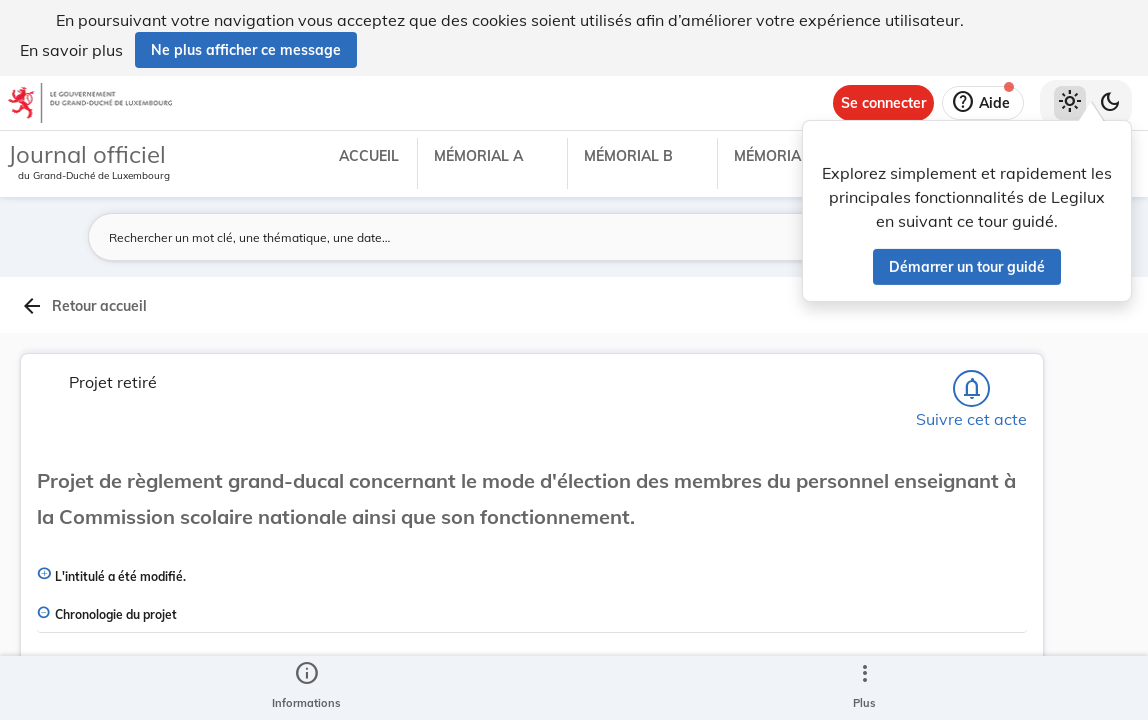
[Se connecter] (883, 103)
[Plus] (864, 688)
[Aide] (983, 103)
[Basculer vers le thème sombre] (1110, 103)
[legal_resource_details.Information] (306, 688)
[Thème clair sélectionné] (1070, 103)
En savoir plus (71, 50)
